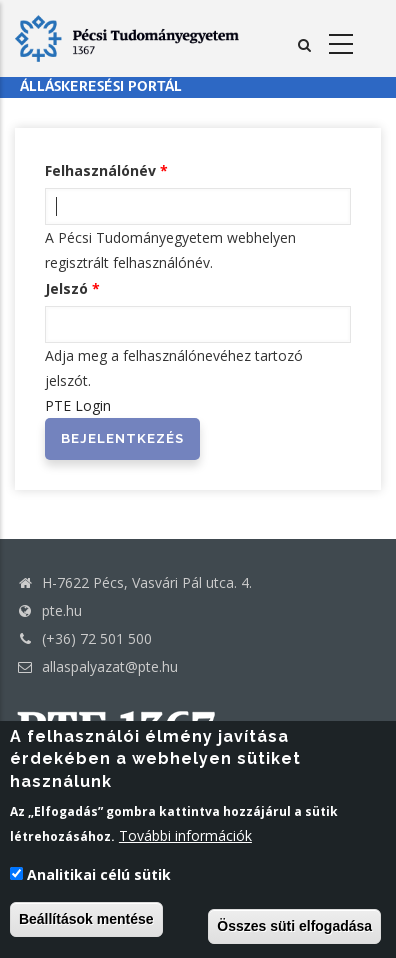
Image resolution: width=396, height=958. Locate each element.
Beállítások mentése (86, 919)
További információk (185, 835)
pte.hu (62, 610)
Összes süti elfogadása (294, 926)
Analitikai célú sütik (99, 874)
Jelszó (66, 288)
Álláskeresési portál (101, 87)
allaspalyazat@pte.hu (96, 666)
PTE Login (78, 405)
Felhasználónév (100, 170)
